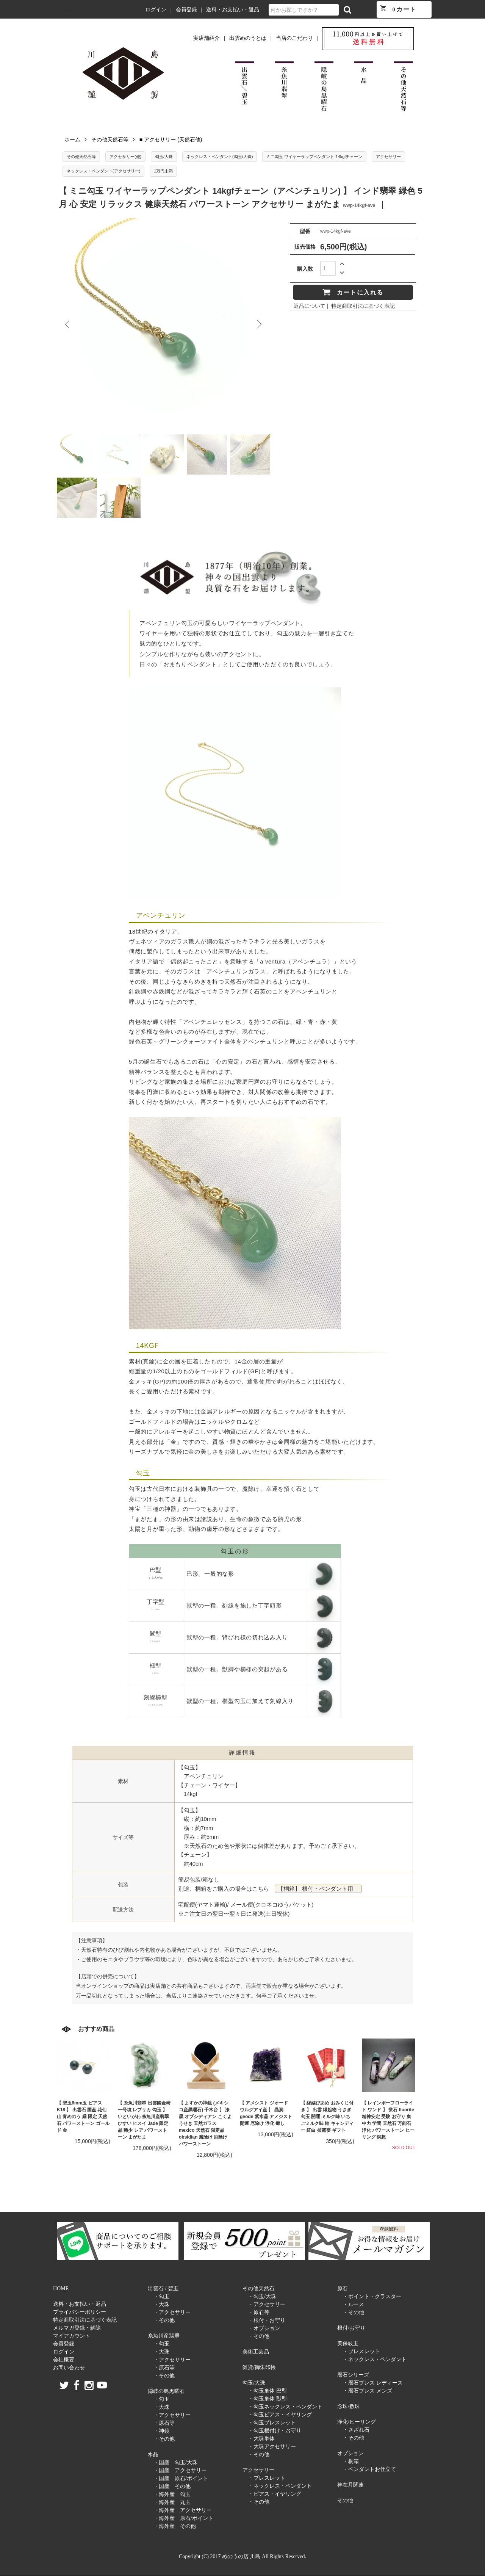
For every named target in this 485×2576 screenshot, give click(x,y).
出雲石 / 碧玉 (163, 2288)
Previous (68, 324)
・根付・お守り (266, 2320)
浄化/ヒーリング (356, 2422)
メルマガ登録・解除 (77, 2328)
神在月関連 (350, 2485)
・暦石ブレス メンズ (367, 2391)
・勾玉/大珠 (262, 2296)
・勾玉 (161, 2296)
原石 (342, 2288)
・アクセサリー (172, 2312)
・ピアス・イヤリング (274, 2494)
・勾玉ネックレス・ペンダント (285, 2407)
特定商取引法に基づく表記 (363, 306)
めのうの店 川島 (68, 10)
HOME (61, 2288)
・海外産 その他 (174, 2526)
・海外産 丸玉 (172, 2502)
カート (398, 9)
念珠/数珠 (348, 2406)
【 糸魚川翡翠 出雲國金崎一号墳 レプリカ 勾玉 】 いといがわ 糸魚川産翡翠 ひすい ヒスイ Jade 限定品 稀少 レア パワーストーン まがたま (144, 2120)
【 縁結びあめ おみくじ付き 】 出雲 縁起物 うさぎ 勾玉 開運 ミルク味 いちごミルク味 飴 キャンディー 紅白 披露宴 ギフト (327, 2116)
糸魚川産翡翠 (164, 2336)
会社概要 (63, 2360)
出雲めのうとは (247, 38)
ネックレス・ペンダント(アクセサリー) (103, 171)
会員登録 (186, 10)
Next (258, 324)
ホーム (72, 139)
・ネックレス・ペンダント (280, 2486)
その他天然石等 (109, 139)
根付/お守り (351, 2328)
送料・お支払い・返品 (232, 10)
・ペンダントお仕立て (369, 2469)
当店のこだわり (294, 38)
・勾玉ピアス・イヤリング (280, 2415)
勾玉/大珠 (164, 156)
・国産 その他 (172, 2486)
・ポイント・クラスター (372, 2296)
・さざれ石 (356, 2430)
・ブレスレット (266, 2478)
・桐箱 (351, 2461)
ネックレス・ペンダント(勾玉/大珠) (219, 156)
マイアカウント (71, 2336)
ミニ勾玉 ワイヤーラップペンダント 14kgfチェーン (314, 156)
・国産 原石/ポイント (180, 2478)
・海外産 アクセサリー (182, 2510)
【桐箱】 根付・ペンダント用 (318, 1889)
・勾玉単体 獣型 (267, 2399)
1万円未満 (163, 171)
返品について (309, 306)
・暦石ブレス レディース (373, 2383)
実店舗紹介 (206, 38)
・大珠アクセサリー (272, 2446)
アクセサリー (388, 156)
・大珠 (161, 2304)
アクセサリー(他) (125, 156)
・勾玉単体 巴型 (267, 2391)
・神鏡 (161, 2431)
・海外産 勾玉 (172, 2494)
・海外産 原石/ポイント (183, 2518)
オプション (350, 2453)
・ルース (353, 2304)
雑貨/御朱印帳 (259, 2367)
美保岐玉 (347, 2343)
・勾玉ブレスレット (272, 2423)
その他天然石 (258, 2288)
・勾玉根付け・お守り (274, 2430)
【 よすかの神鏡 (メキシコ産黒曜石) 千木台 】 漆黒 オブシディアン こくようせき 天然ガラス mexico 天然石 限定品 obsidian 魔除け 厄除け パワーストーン (205, 2123)
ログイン (155, 10)
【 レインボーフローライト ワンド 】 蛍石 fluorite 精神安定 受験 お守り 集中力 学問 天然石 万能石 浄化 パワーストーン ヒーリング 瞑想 (388, 2120)
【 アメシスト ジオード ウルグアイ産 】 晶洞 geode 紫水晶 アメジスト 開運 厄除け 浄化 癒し (266, 2113)
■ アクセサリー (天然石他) (170, 139)
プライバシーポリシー (79, 2312)
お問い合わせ (69, 2368)
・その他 (164, 2320)
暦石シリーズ (353, 2375)
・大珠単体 (261, 2438)
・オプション (264, 2328)
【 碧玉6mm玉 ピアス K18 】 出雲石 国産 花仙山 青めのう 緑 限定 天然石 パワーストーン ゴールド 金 (83, 2116)
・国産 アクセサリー (180, 2470)
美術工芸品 (255, 2352)
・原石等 (164, 2368)
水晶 (153, 2454)
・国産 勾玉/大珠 (175, 2462)
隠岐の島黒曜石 (166, 2391)
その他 (345, 2500)
